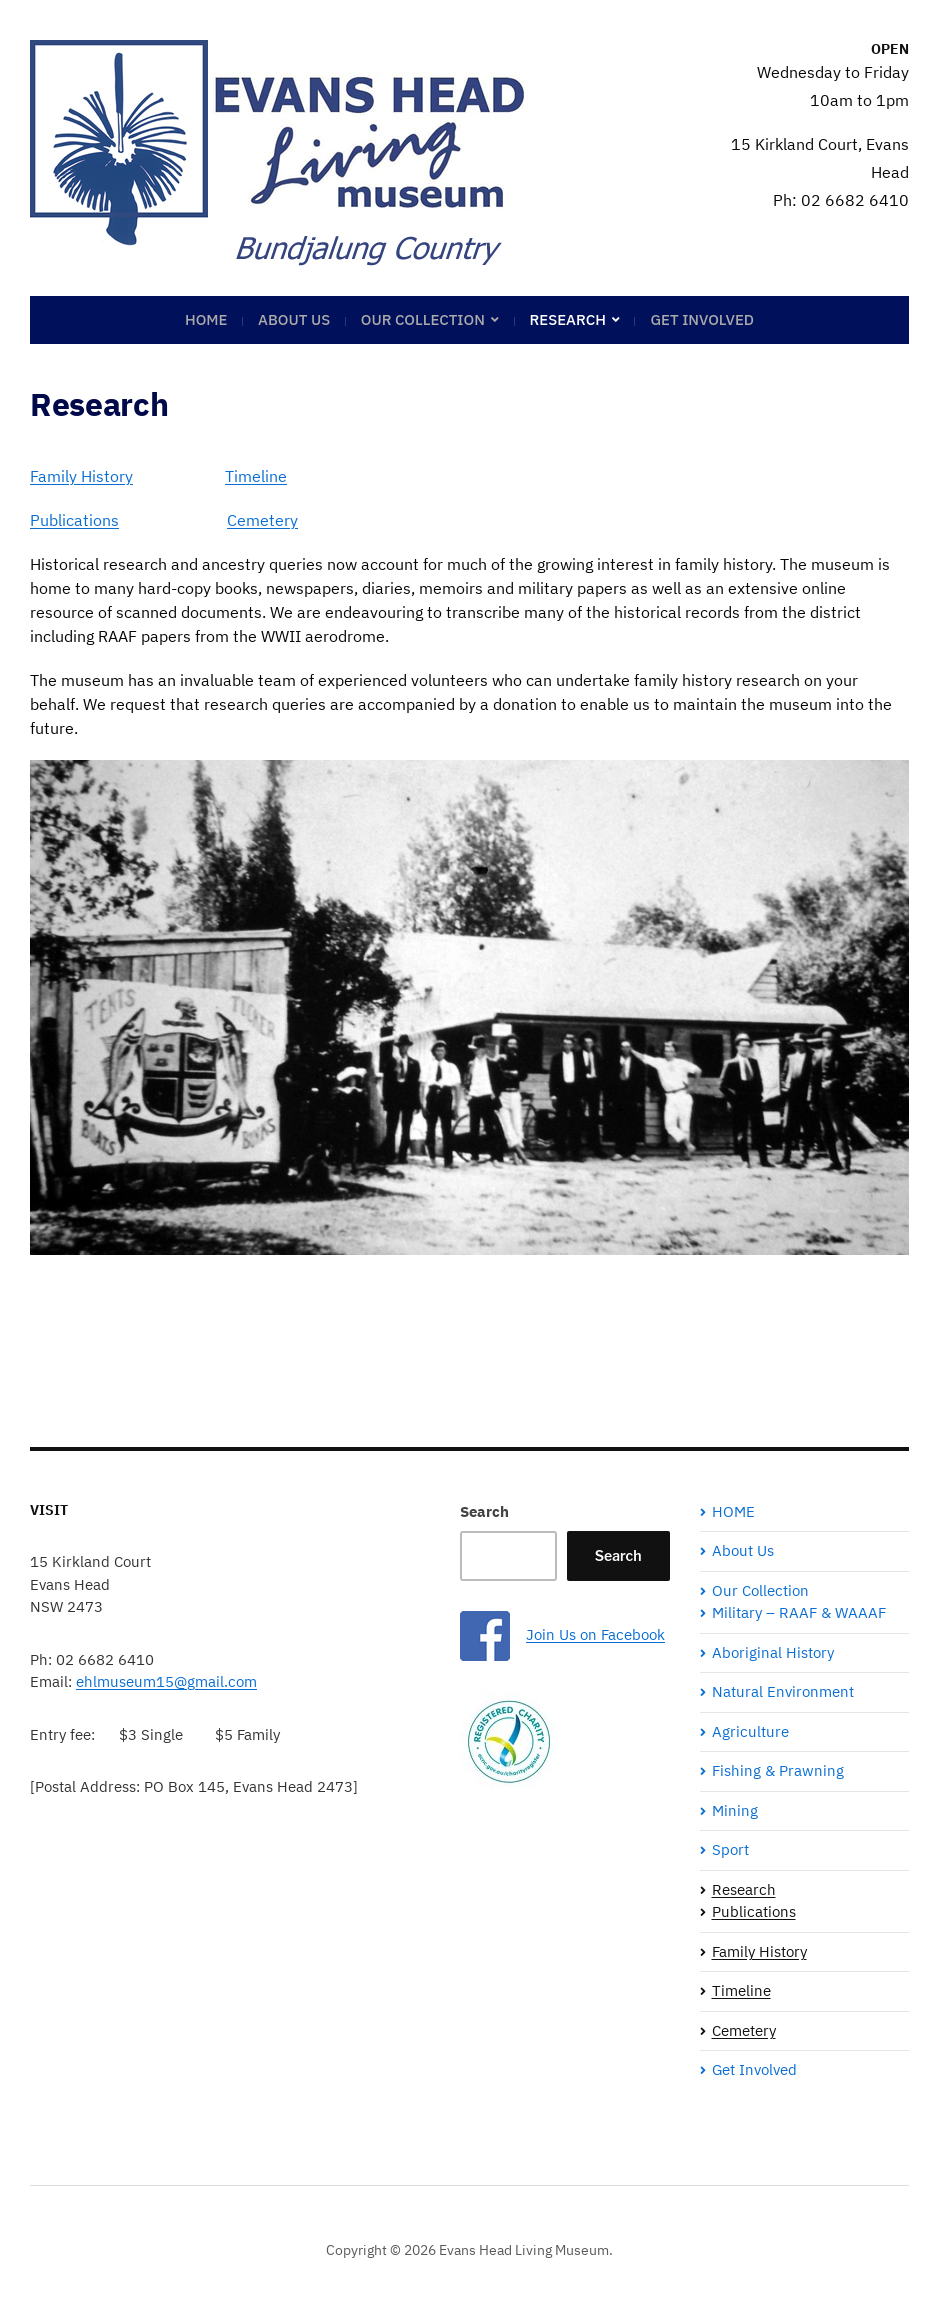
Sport (730, 1849)
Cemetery (262, 520)
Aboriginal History (773, 1652)
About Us (294, 319)
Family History (81, 476)
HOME (206, 319)
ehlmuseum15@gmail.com (166, 1681)
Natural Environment (783, 1691)
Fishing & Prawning (778, 1770)
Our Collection (423, 319)
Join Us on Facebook (595, 1634)
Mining (735, 1810)
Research (568, 319)
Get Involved (702, 319)
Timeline (256, 476)
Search (484, 1511)
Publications (74, 520)
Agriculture (750, 1731)
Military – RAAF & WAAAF (799, 1612)
